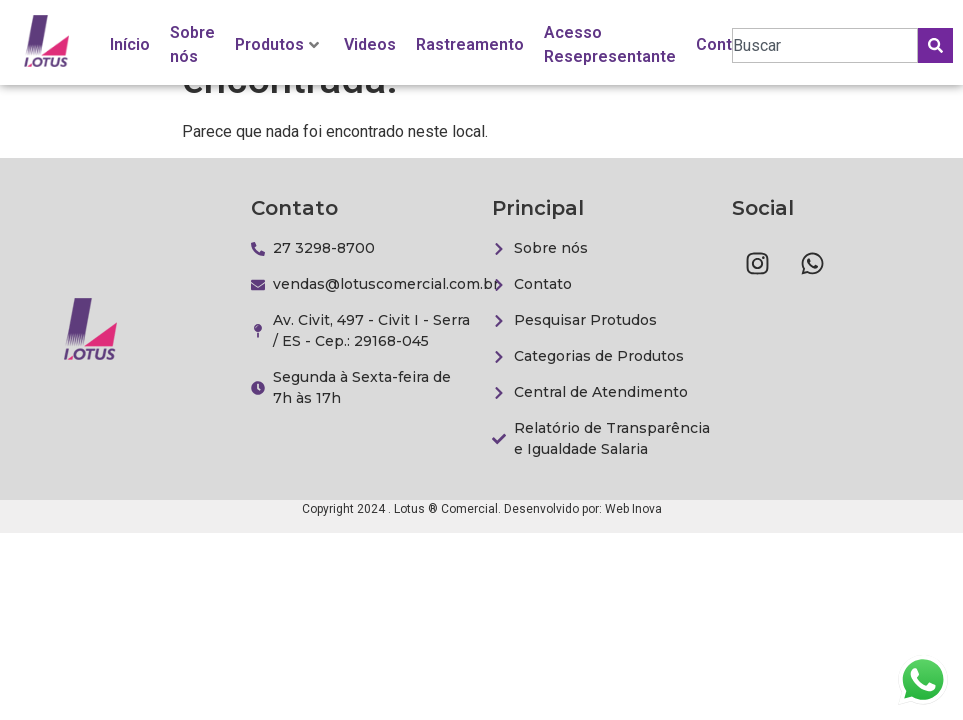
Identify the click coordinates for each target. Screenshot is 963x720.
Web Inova (633, 509)
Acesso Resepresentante (610, 44)
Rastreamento (470, 44)
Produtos (277, 44)
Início (130, 44)
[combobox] (825, 45)
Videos (370, 44)
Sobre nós (192, 44)
